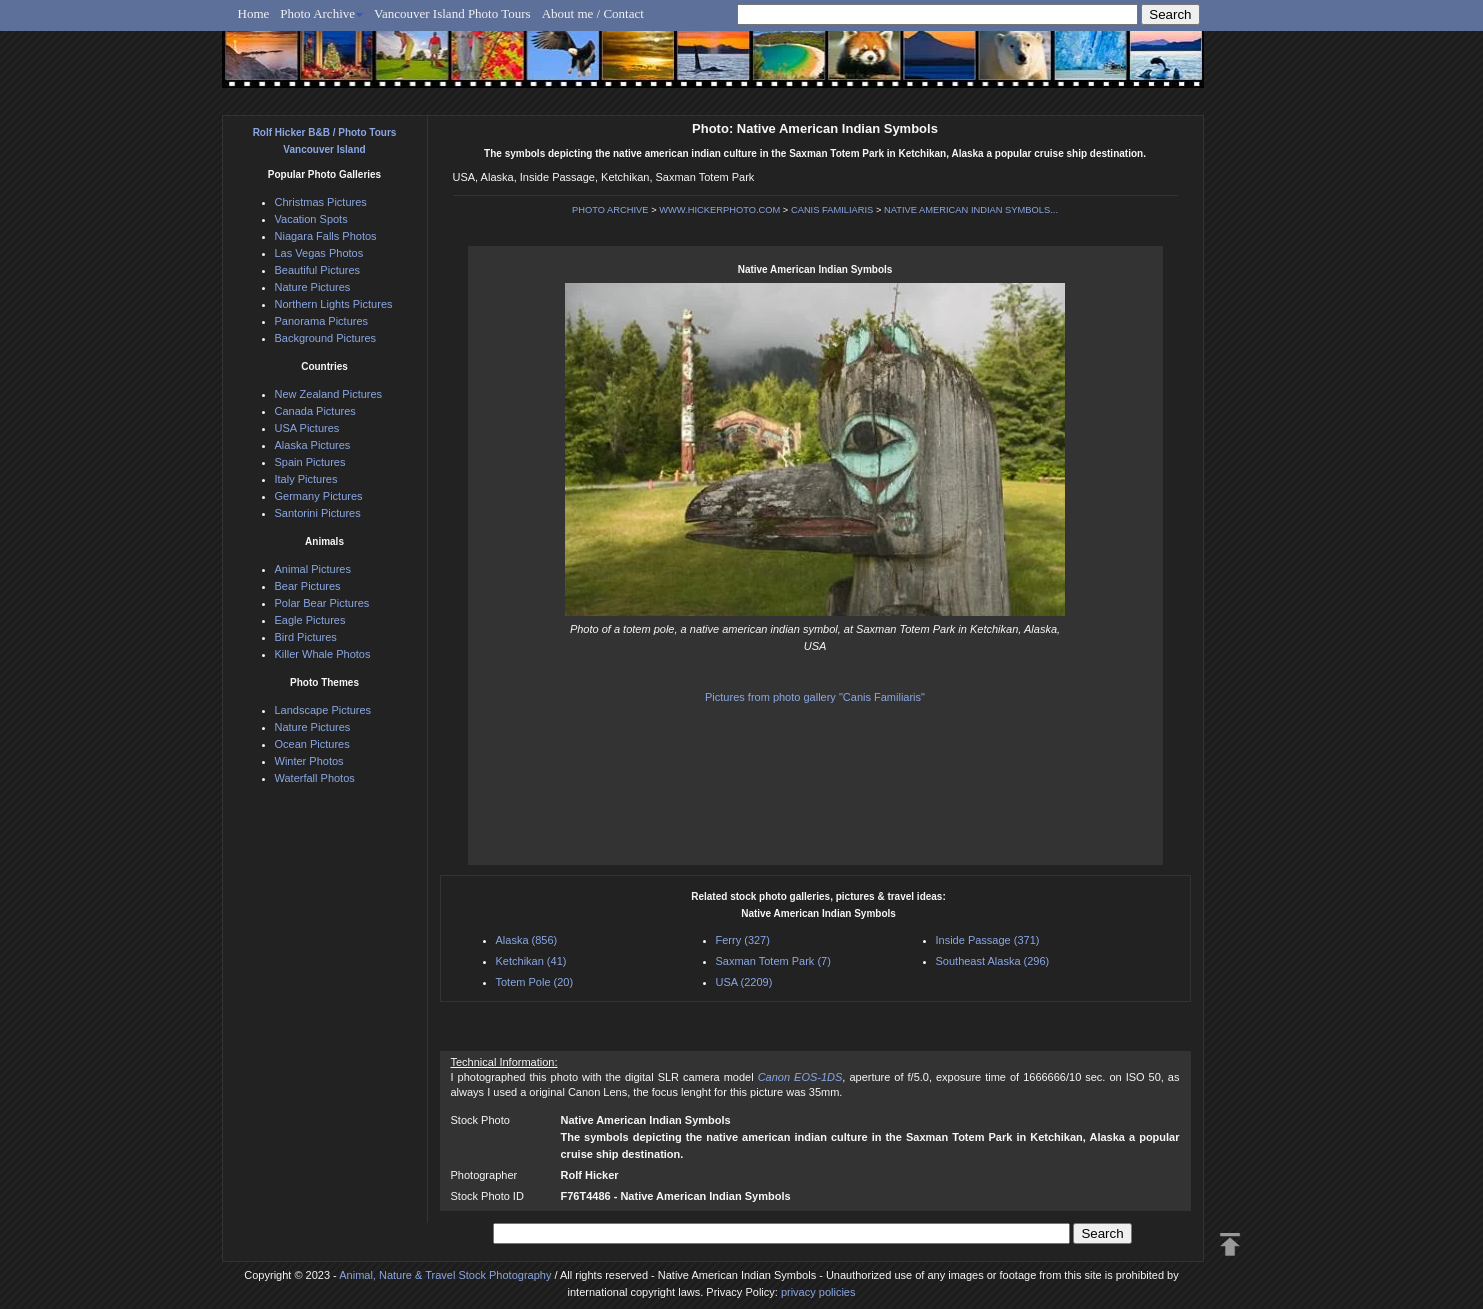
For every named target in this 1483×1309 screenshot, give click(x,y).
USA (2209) (744, 982)
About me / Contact (593, 13)
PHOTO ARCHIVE (610, 210)
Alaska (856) (527, 940)
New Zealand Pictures (329, 394)
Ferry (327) (743, 940)
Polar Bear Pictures (322, 603)
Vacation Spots (311, 219)
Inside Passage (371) (988, 940)
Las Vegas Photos (319, 253)
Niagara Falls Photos (326, 236)
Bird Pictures (306, 637)
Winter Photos (309, 761)
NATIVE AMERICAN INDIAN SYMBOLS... (971, 210)
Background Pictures (326, 338)
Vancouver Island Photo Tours (452, 13)
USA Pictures (307, 428)
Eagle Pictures (310, 620)
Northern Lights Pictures (334, 304)
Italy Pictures (306, 479)
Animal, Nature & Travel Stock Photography (445, 1275)
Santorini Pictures (318, 513)
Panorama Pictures (322, 321)
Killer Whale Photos (323, 654)
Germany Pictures (319, 496)
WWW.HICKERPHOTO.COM (719, 210)
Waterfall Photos (315, 778)
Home (254, 13)
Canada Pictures (315, 411)
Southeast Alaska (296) (993, 961)
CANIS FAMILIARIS (832, 210)
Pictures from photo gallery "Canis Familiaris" (815, 697)
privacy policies (818, 1292)
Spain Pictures (310, 462)
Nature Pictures (313, 287)
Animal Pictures (313, 569)
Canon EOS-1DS (800, 1077)
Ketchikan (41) (531, 961)
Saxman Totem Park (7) (773, 961)
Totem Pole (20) (535, 982)
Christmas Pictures (321, 202)
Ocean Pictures (312, 744)
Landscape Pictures (323, 710)
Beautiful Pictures (318, 270)
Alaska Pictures (313, 445)
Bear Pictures (308, 586)
